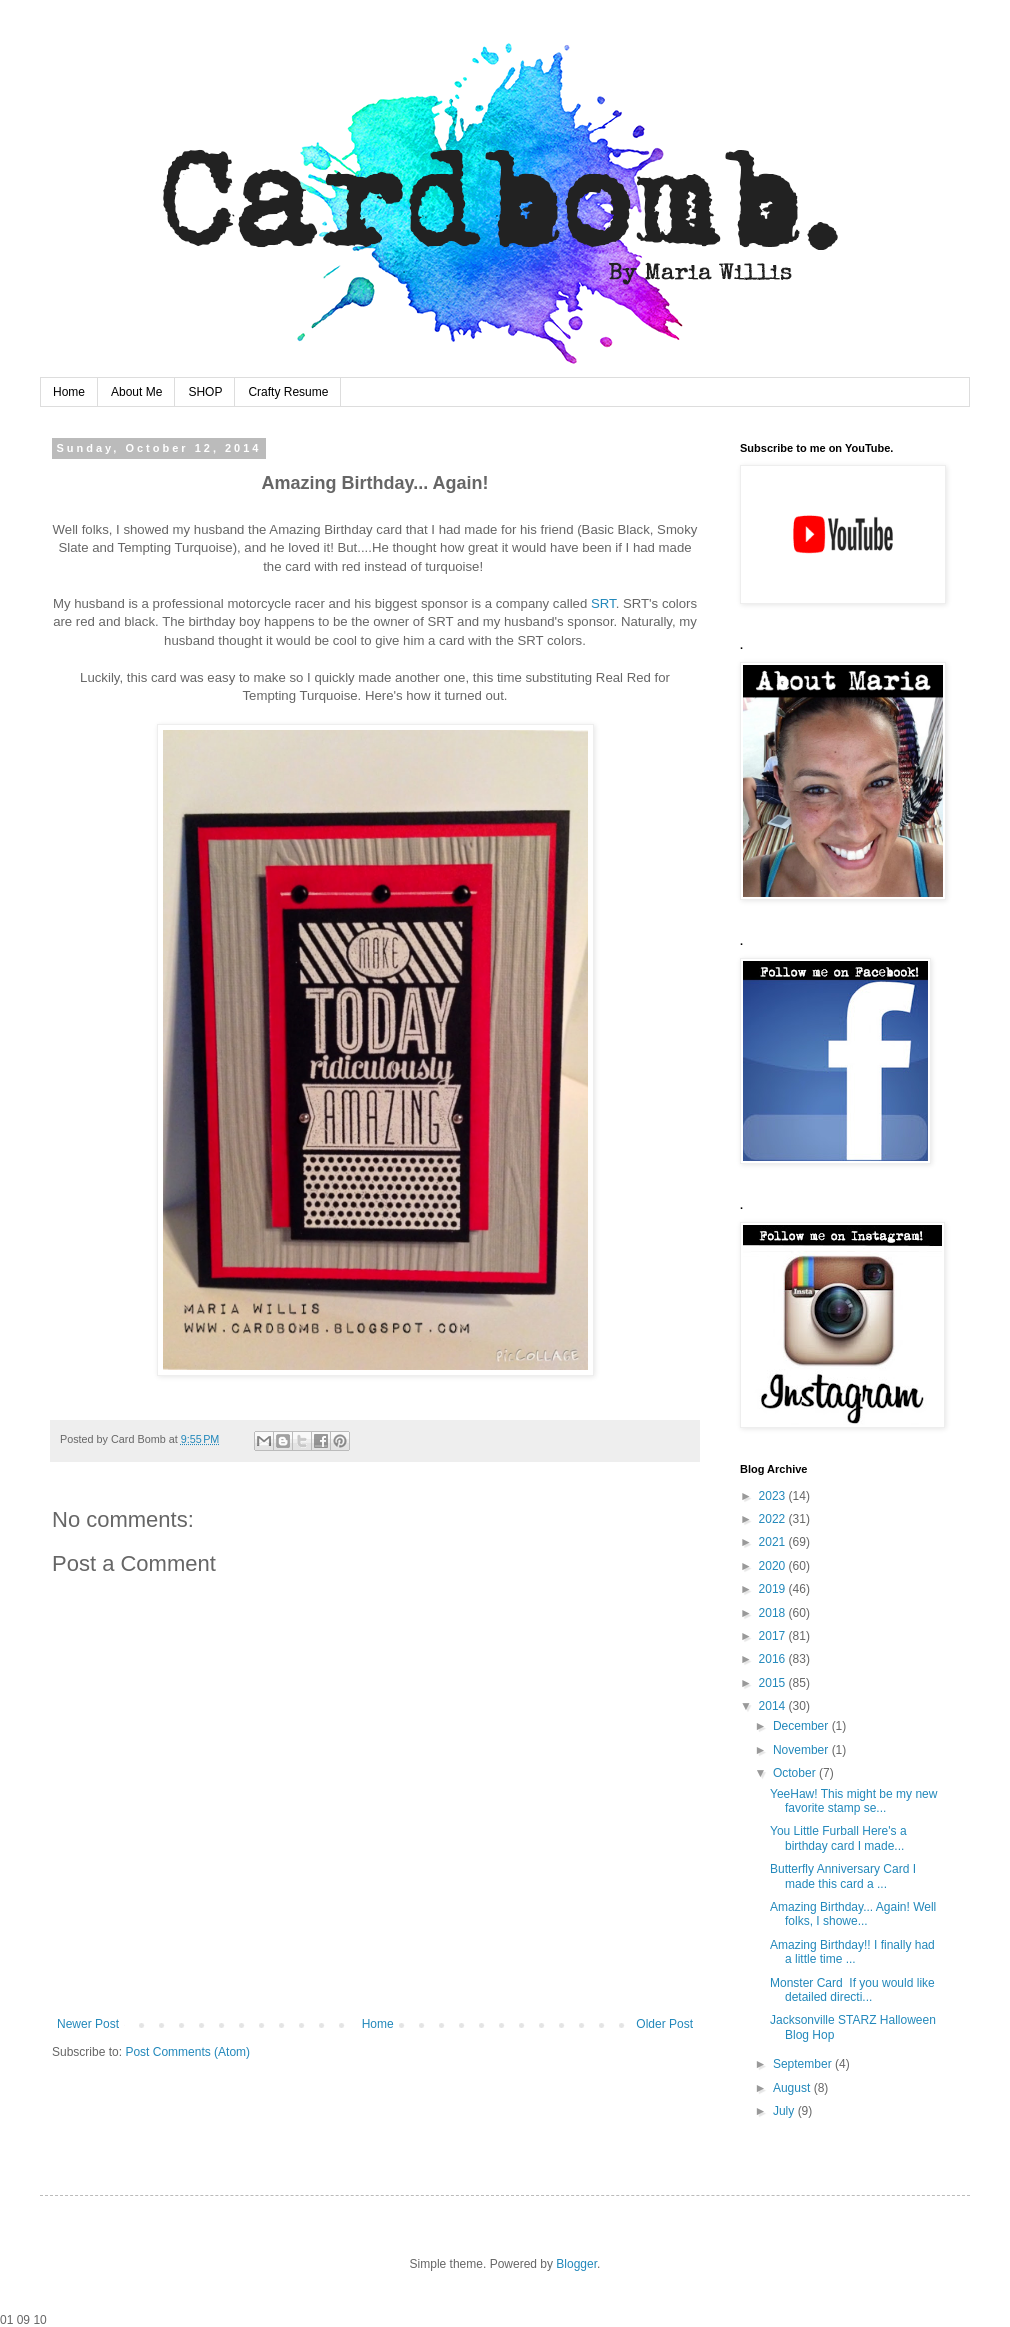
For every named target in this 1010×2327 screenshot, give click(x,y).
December (802, 1726)
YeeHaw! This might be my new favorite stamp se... (853, 1801)
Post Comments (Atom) (187, 2052)
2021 (774, 1542)
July (785, 2111)
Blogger (576, 2264)
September (804, 2064)
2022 (774, 1519)
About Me (136, 392)
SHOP (205, 392)
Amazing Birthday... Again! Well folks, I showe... (853, 1914)
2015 (774, 1683)
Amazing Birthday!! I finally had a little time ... (852, 1952)
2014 (774, 1706)
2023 (774, 1496)
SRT (603, 603)
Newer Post (88, 2024)
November (802, 1750)
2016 (774, 1659)
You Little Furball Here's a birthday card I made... (838, 1838)
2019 (774, 1589)
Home (69, 392)
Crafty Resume (288, 392)
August (793, 2088)
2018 (774, 1613)
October (796, 1773)
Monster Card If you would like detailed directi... (852, 1990)
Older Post (664, 2024)
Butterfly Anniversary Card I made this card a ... (843, 1876)
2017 (774, 1636)
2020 (774, 1566)
